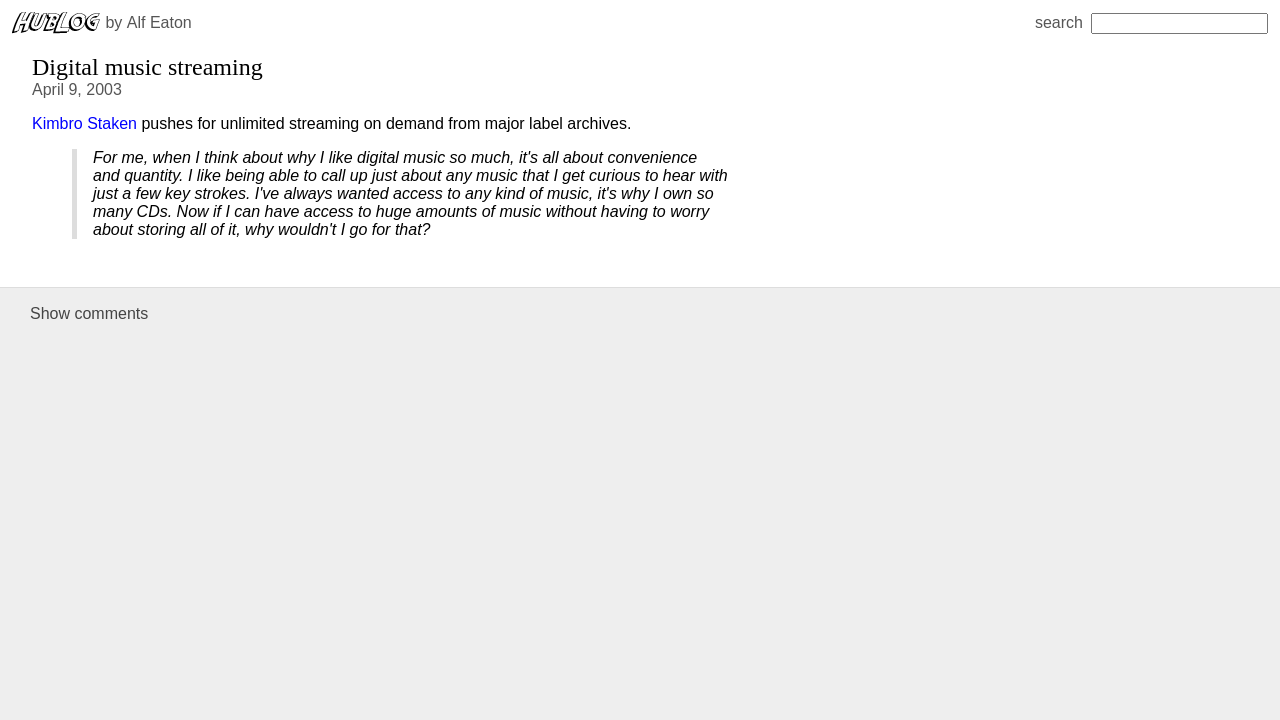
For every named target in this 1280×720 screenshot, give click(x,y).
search (1151, 22)
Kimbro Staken (84, 123)
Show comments (89, 313)
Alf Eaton (159, 22)
